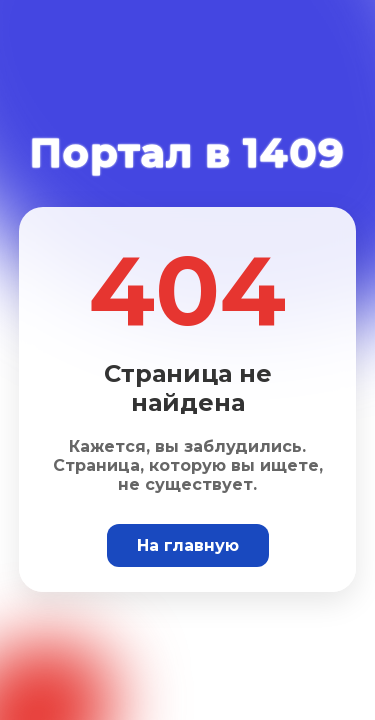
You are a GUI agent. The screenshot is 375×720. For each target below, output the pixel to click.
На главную (188, 545)
